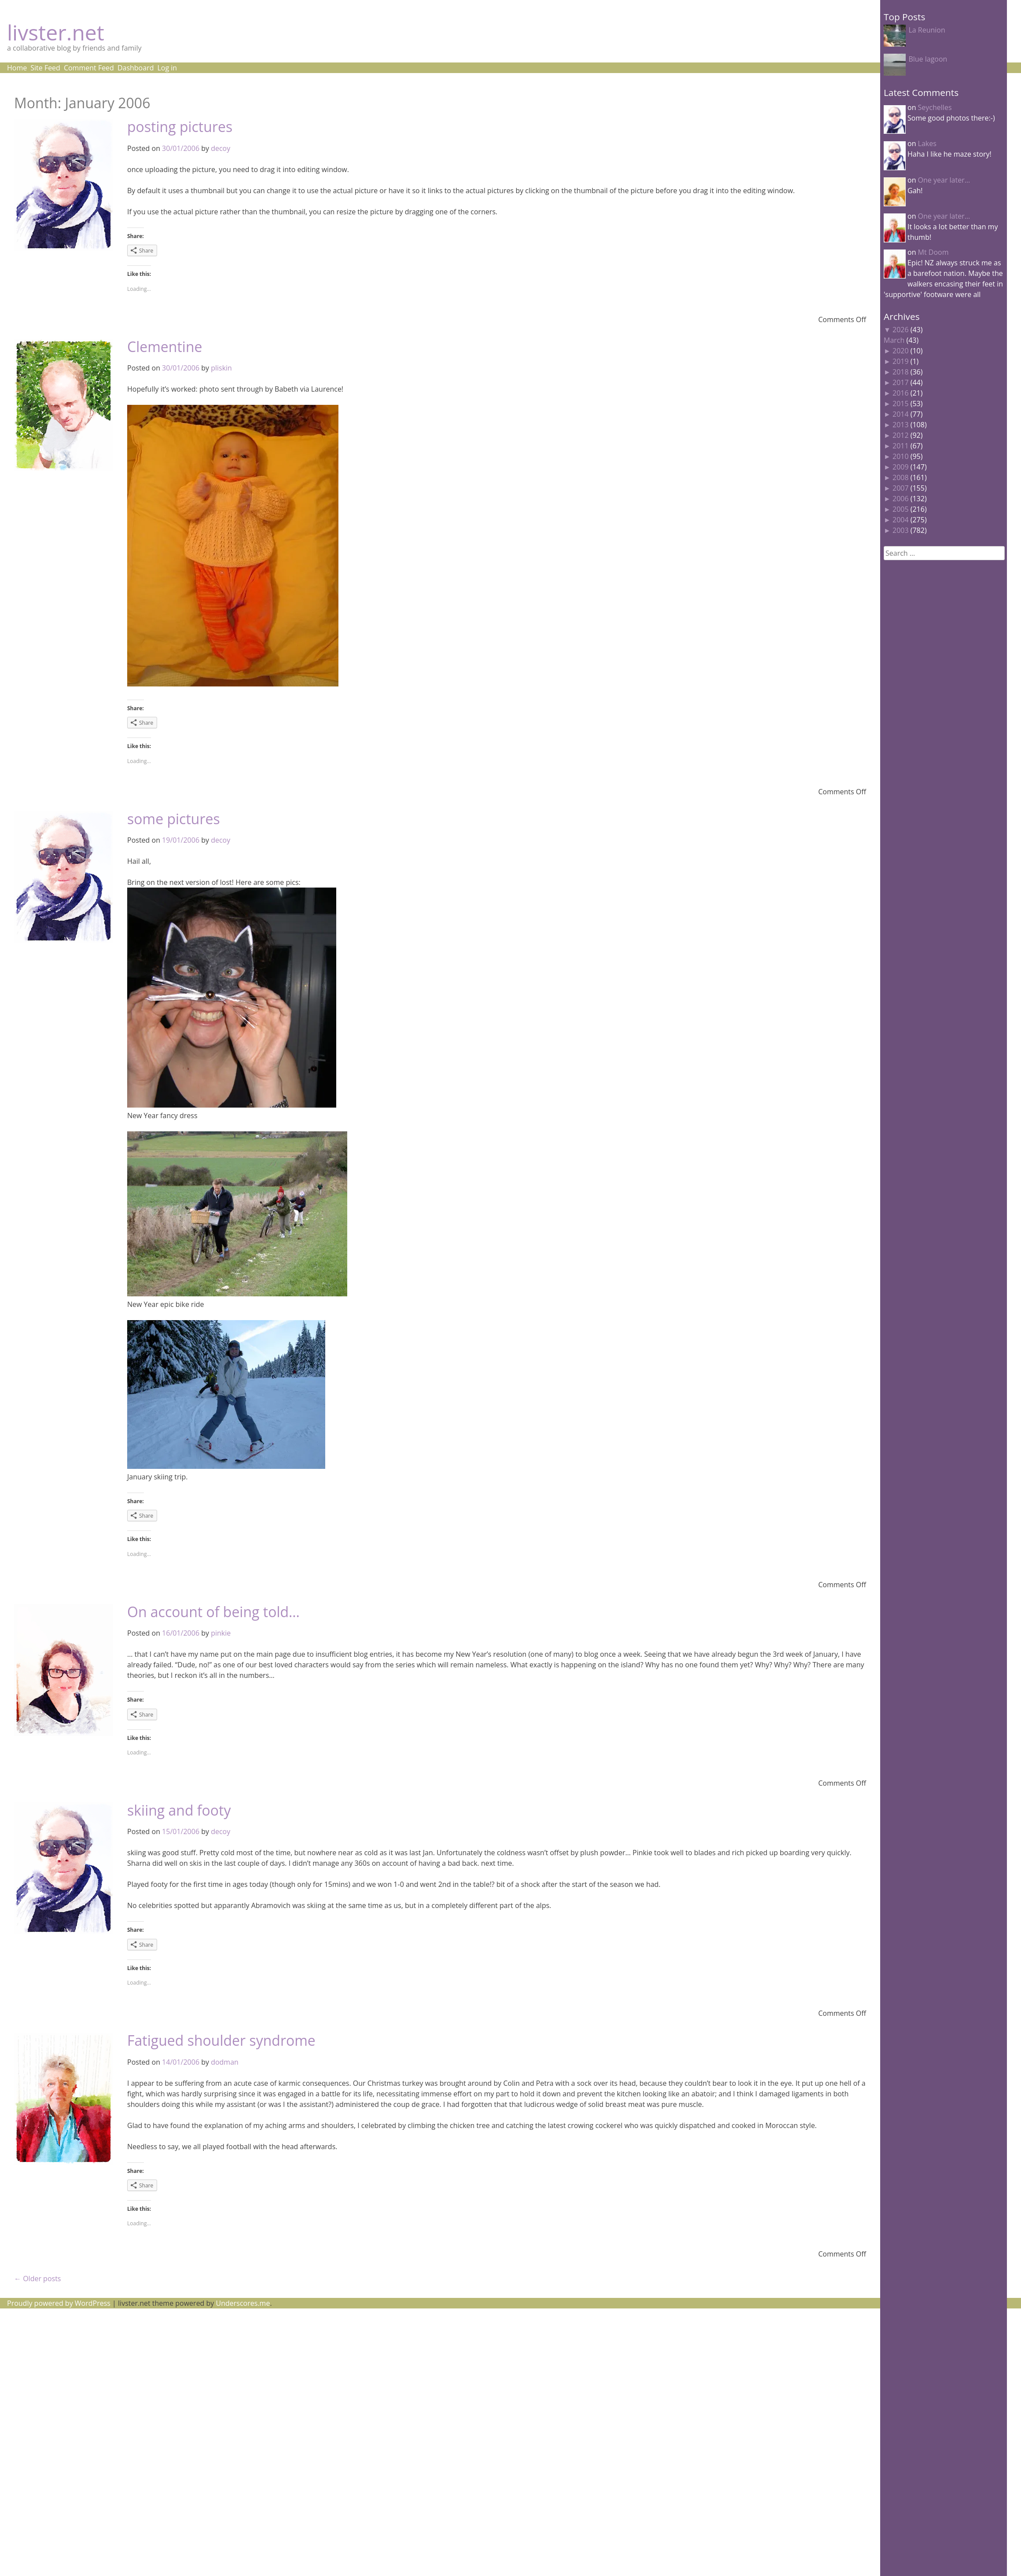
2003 (900, 530)
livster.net (55, 32)
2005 (900, 509)
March (894, 340)
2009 (900, 467)
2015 (900, 403)
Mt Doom (933, 252)
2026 (900, 329)
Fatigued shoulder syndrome (221, 2040)
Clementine (164, 346)
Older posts (37, 2278)
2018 (900, 372)
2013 (900, 424)
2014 (900, 414)
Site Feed (45, 68)
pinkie (221, 1633)
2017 (900, 382)
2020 (900, 351)
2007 (900, 488)
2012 (900, 435)
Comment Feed (89, 68)
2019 (900, 361)
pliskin (221, 368)
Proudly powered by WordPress (58, 2303)
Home (17, 68)
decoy (220, 148)
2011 (900, 446)
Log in (167, 68)
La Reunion (926, 30)
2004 (900, 520)
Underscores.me (243, 2303)
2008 (900, 477)
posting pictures (179, 126)
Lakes (927, 143)
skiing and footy (179, 1810)
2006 (900, 498)
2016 (900, 393)
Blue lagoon (927, 59)
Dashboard (136, 68)
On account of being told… (213, 1611)
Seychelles (935, 107)
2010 (900, 456)
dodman (225, 2062)
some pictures (173, 818)
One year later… (944, 180)
